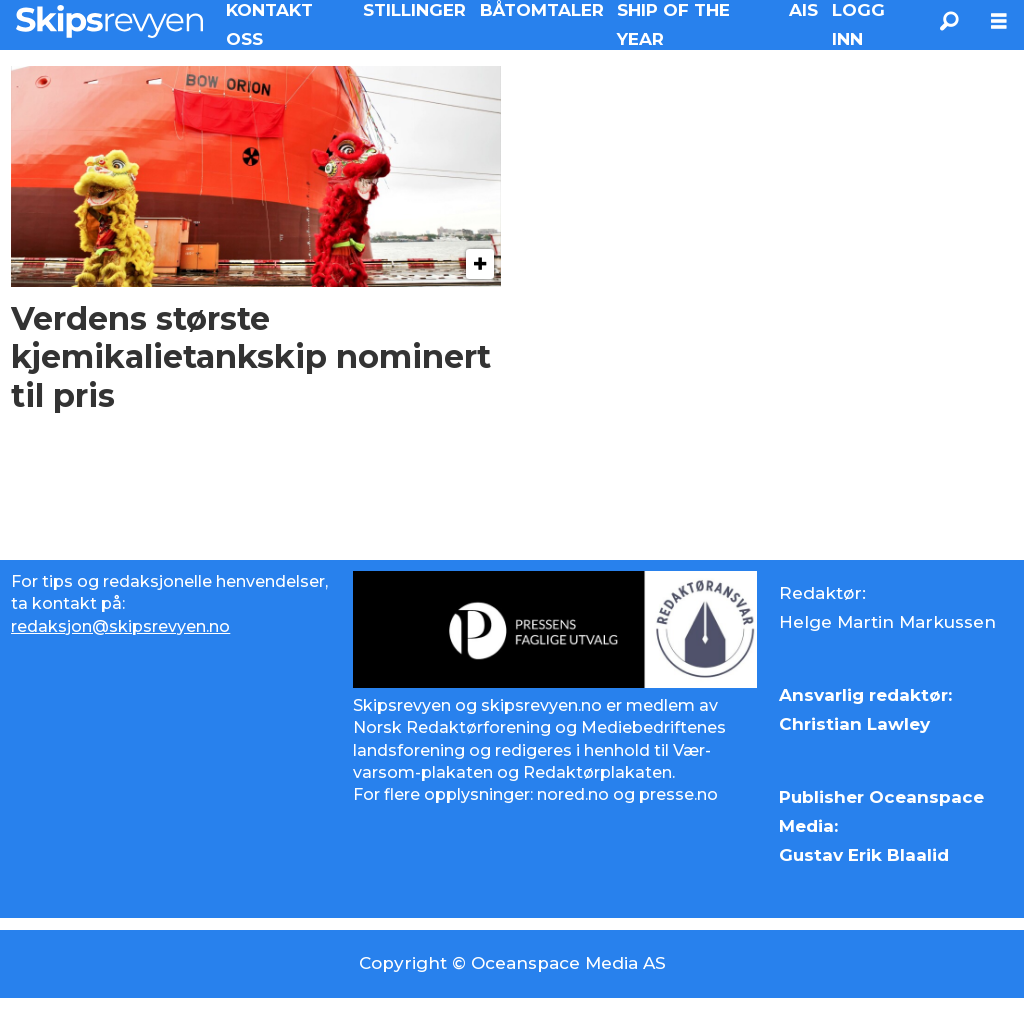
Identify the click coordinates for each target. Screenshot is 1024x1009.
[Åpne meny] (999, 21)
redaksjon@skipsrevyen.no (120, 626)
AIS (803, 10)
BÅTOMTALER (542, 10)
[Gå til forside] (109, 21)
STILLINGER (414, 10)
